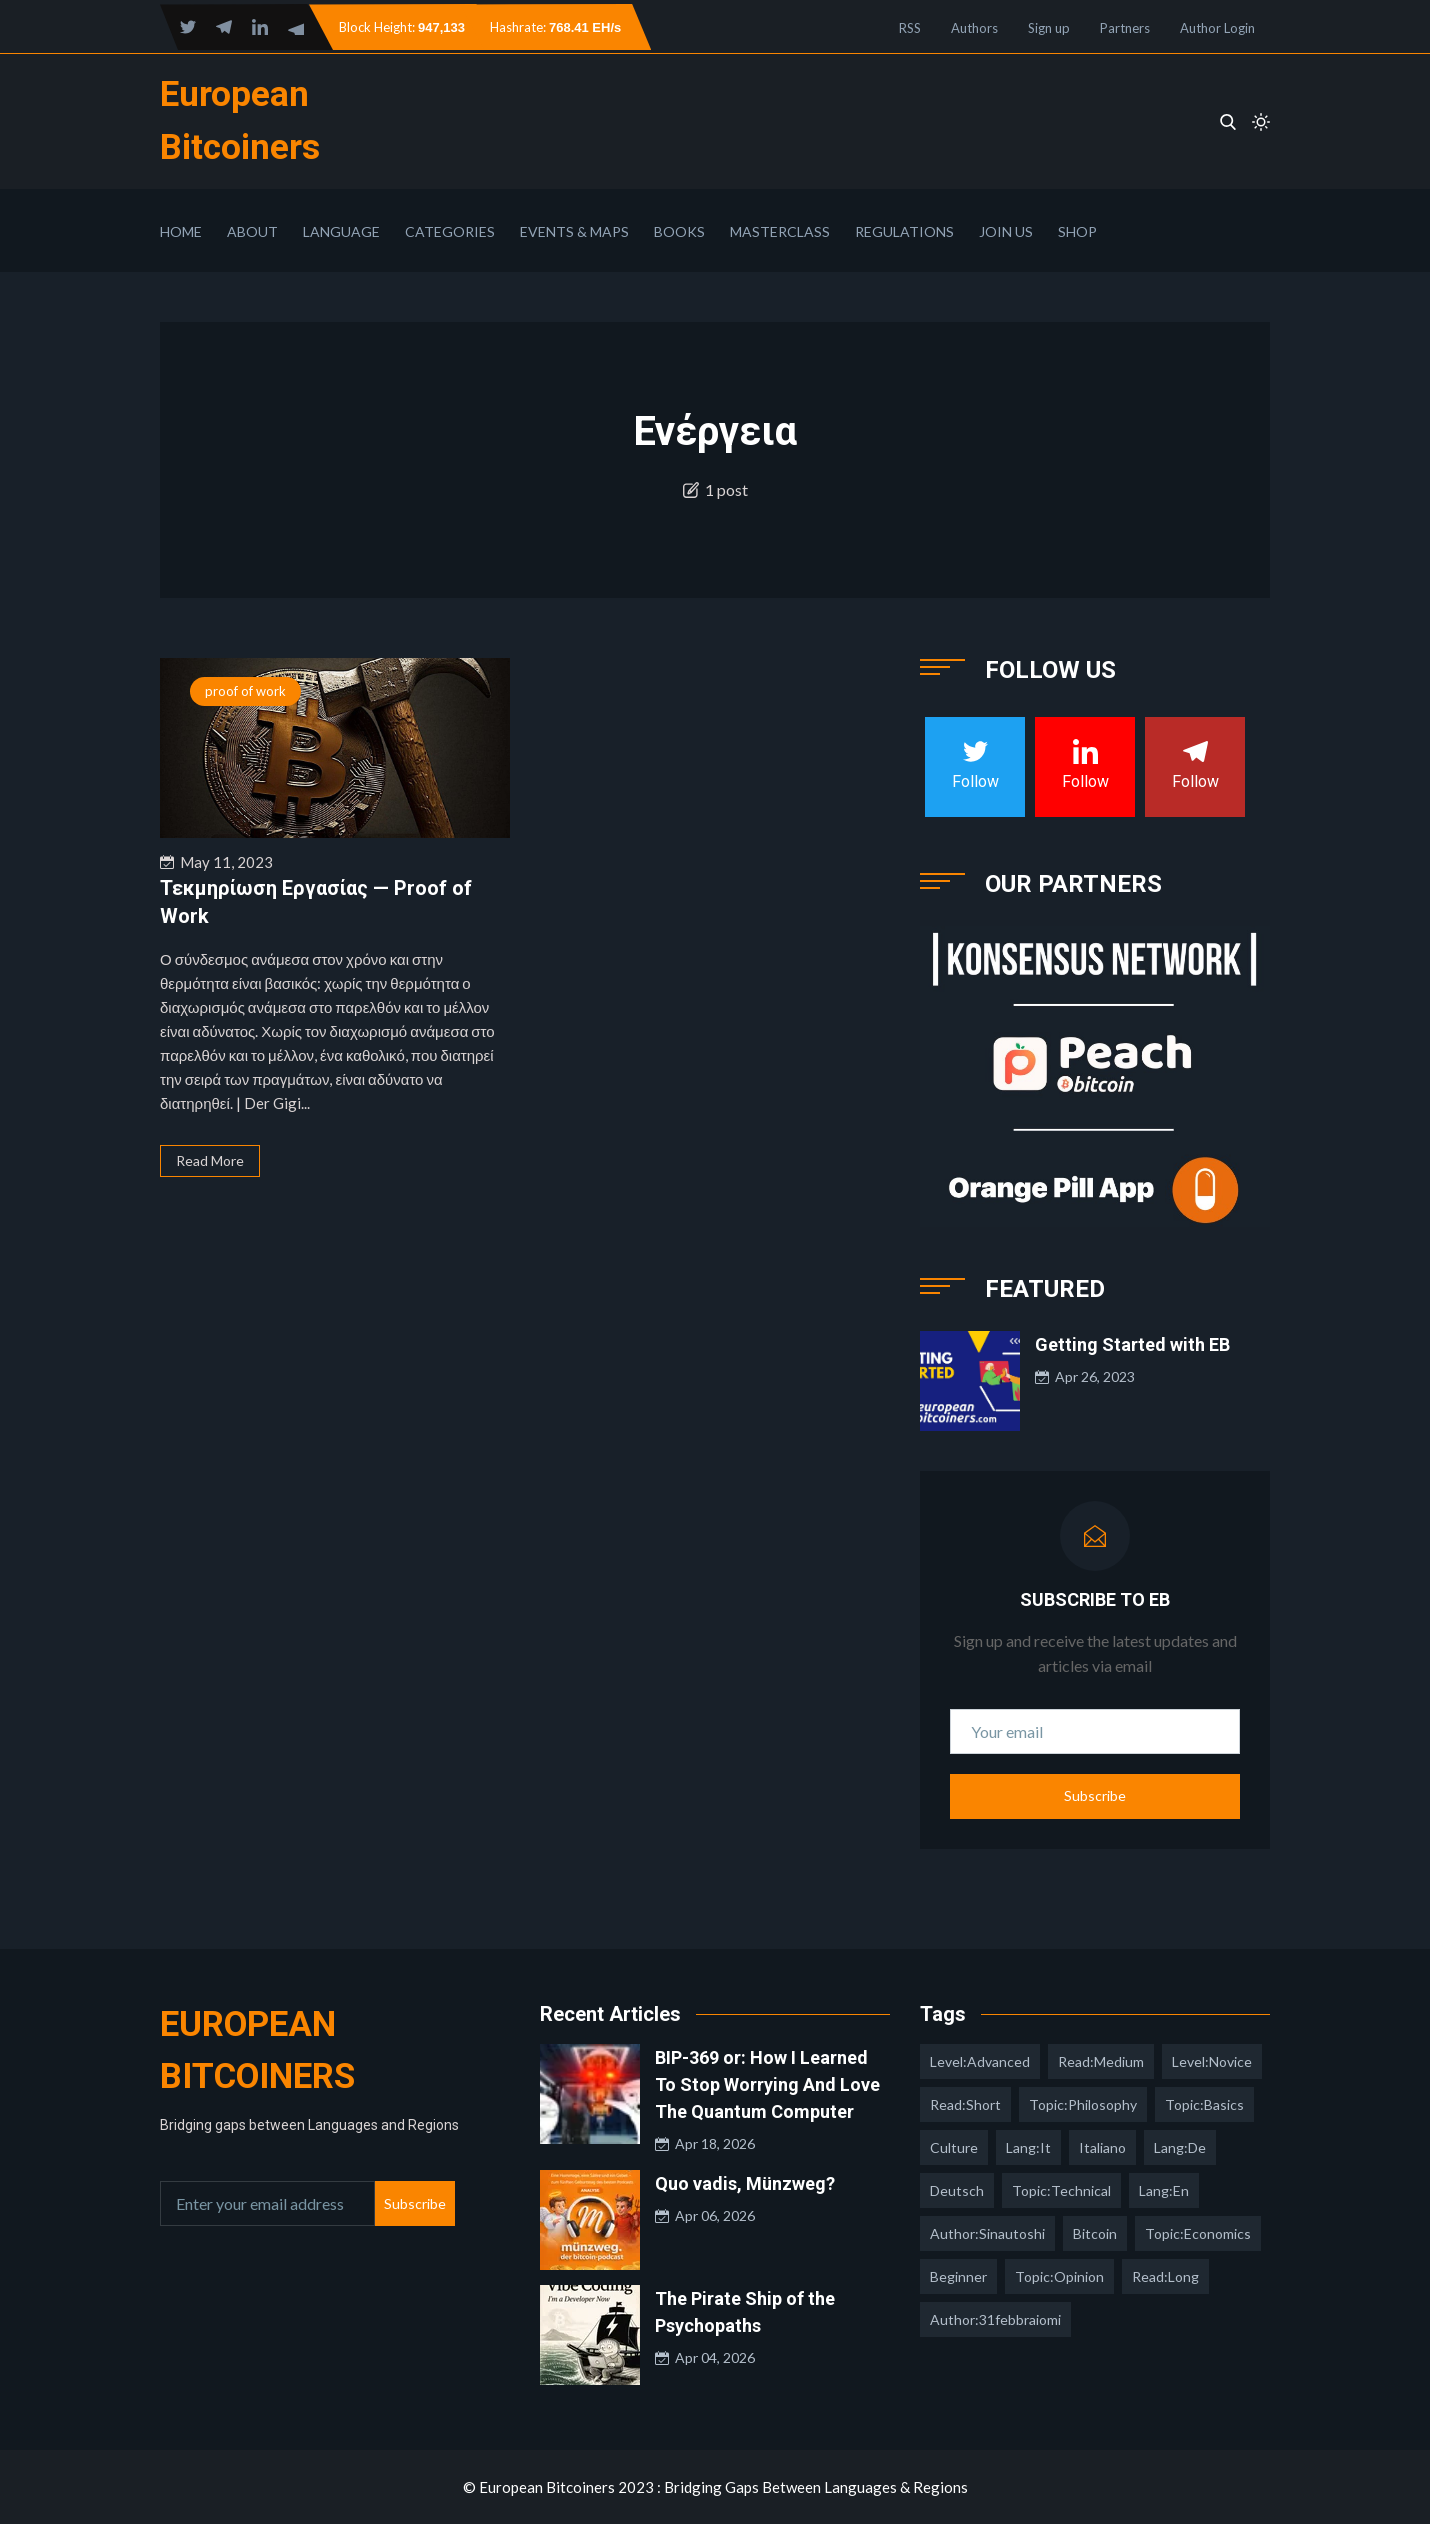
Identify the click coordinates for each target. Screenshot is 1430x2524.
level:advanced (980, 2061)
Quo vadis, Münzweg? (745, 2183)
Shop (1077, 231)
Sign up (1049, 28)
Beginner (958, 2276)
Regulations (904, 231)
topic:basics (1204, 2104)
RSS (910, 28)
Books (679, 231)
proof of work (245, 691)
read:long (1165, 2276)
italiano (1102, 2147)
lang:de (1180, 2147)
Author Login (1217, 28)
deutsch (957, 2190)
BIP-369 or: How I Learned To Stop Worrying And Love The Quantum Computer (767, 2084)
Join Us (1006, 231)
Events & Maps (574, 231)
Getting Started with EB (1132, 1344)
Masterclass (780, 231)
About (252, 231)
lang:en (1164, 2190)
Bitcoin (1095, 2233)
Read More (210, 1160)
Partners (1125, 28)
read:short (965, 2104)
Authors (974, 28)
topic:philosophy (1083, 2104)
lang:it (1028, 2147)
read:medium (1101, 2061)
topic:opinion (1059, 2276)
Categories (450, 231)
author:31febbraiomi (995, 2319)
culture (954, 2147)
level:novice (1212, 2061)
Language (341, 231)
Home (181, 231)
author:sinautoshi (987, 2233)
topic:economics (1198, 2233)
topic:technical (1061, 2190)
